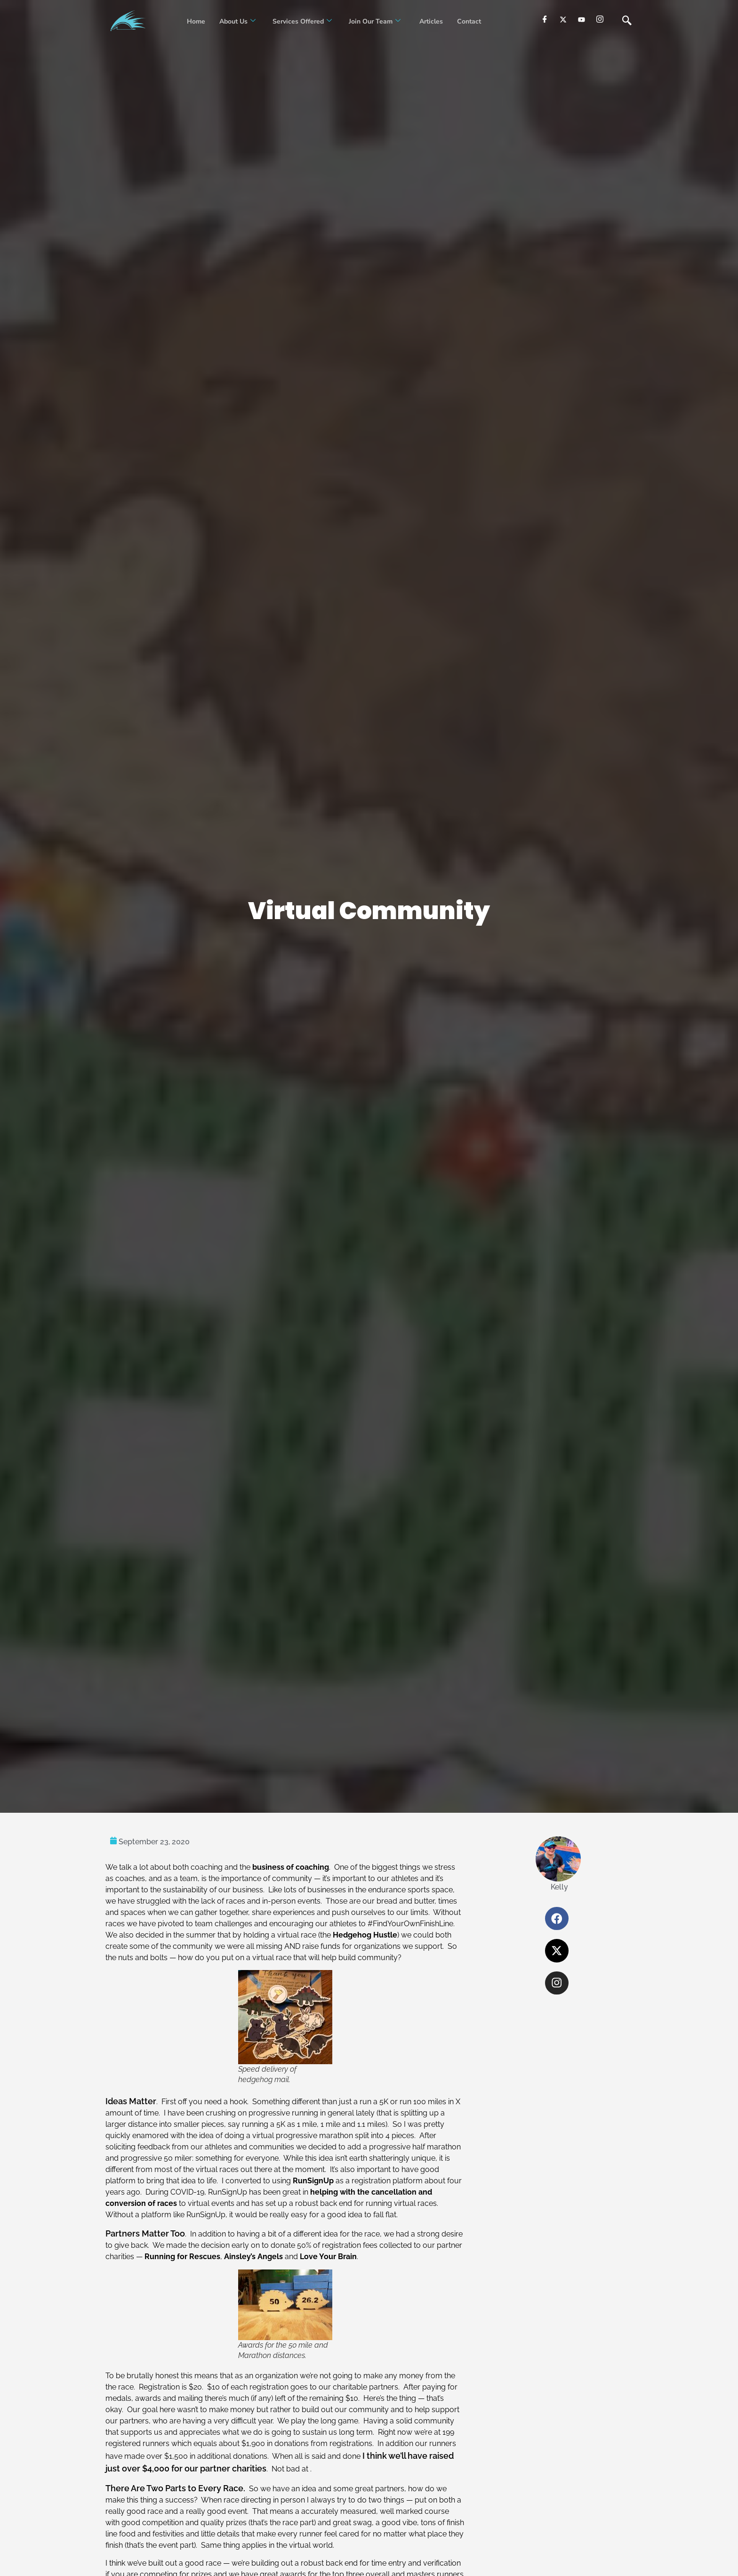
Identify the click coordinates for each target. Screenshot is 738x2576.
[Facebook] (544, 19)
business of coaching (290, 1867)
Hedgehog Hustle (365, 1934)
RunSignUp (313, 2180)
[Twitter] (563, 19)
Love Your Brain (328, 2256)
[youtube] (581, 19)
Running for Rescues (182, 2256)
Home (196, 21)
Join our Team (375, 21)
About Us (237, 21)
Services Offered (302, 21)
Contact (469, 21)
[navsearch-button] (627, 21)
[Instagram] (599, 19)
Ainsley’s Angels (253, 2256)
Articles (430, 21)
